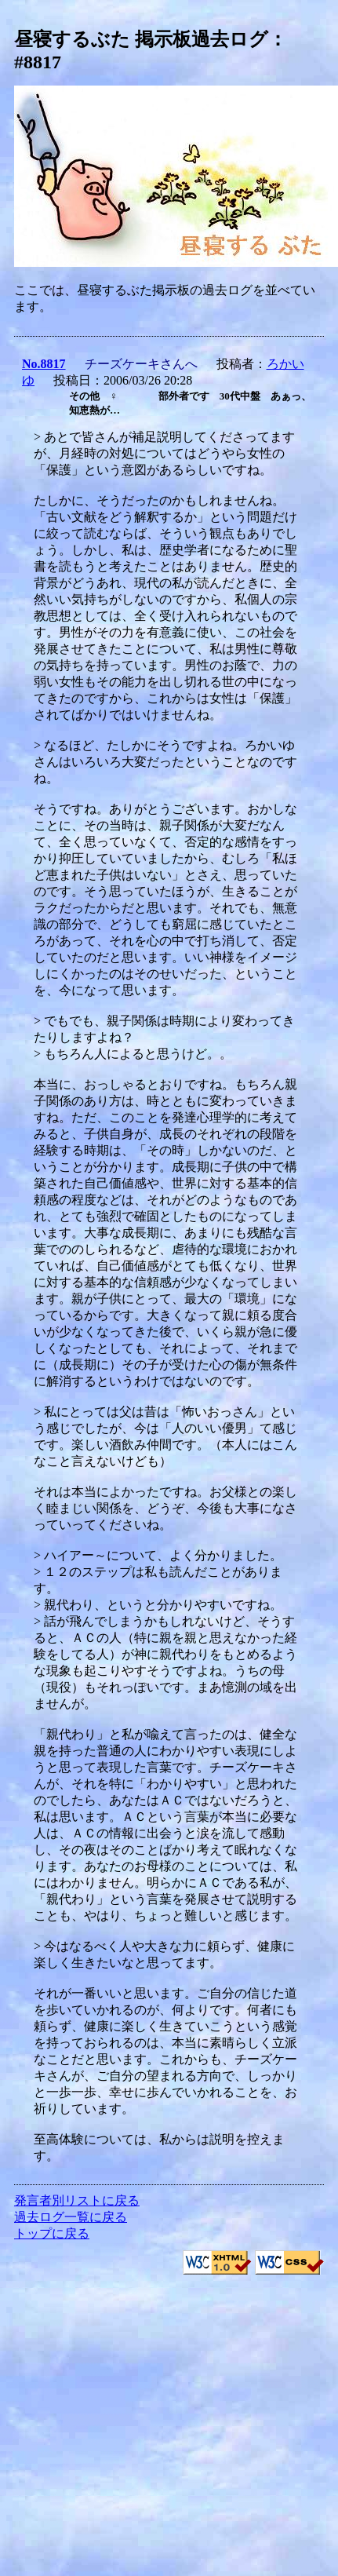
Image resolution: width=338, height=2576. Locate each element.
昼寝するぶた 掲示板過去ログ (141, 39)
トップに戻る (51, 2233)
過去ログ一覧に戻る (70, 2217)
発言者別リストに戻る (77, 2200)
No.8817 (44, 363)
